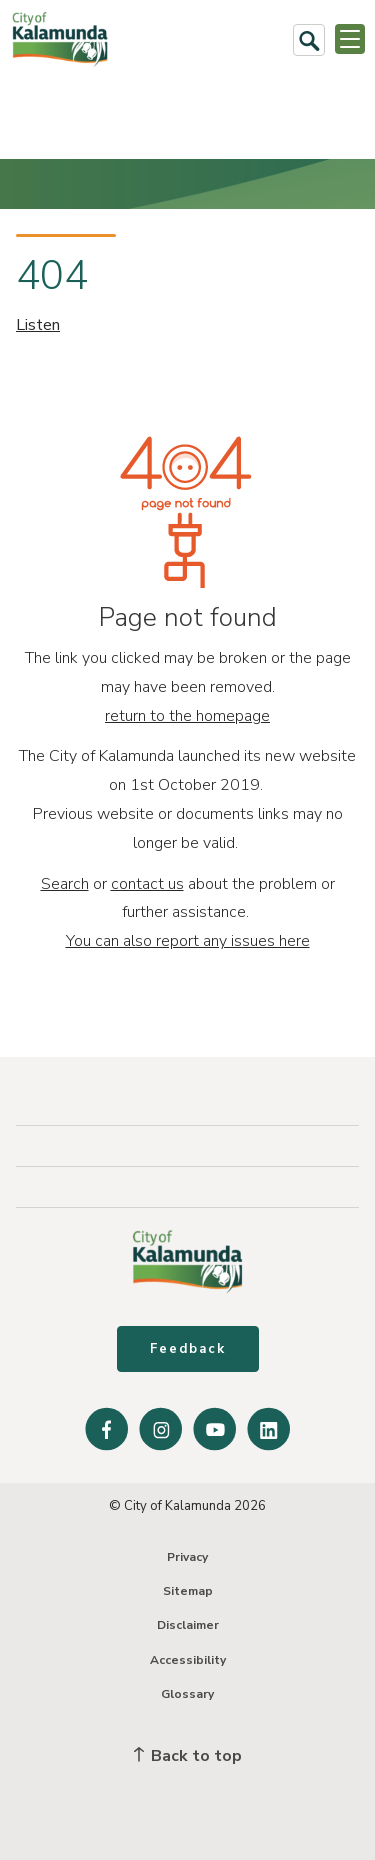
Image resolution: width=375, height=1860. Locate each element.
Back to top (188, 1756)
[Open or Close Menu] (350, 39)
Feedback (188, 1349)
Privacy (187, 1557)
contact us (147, 884)
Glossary (187, 1694)
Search (65, 884)
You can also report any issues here (188, 941)
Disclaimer (188, 1625)
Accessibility (188, 1660)
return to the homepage (187, 716)
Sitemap (188, 1591)
